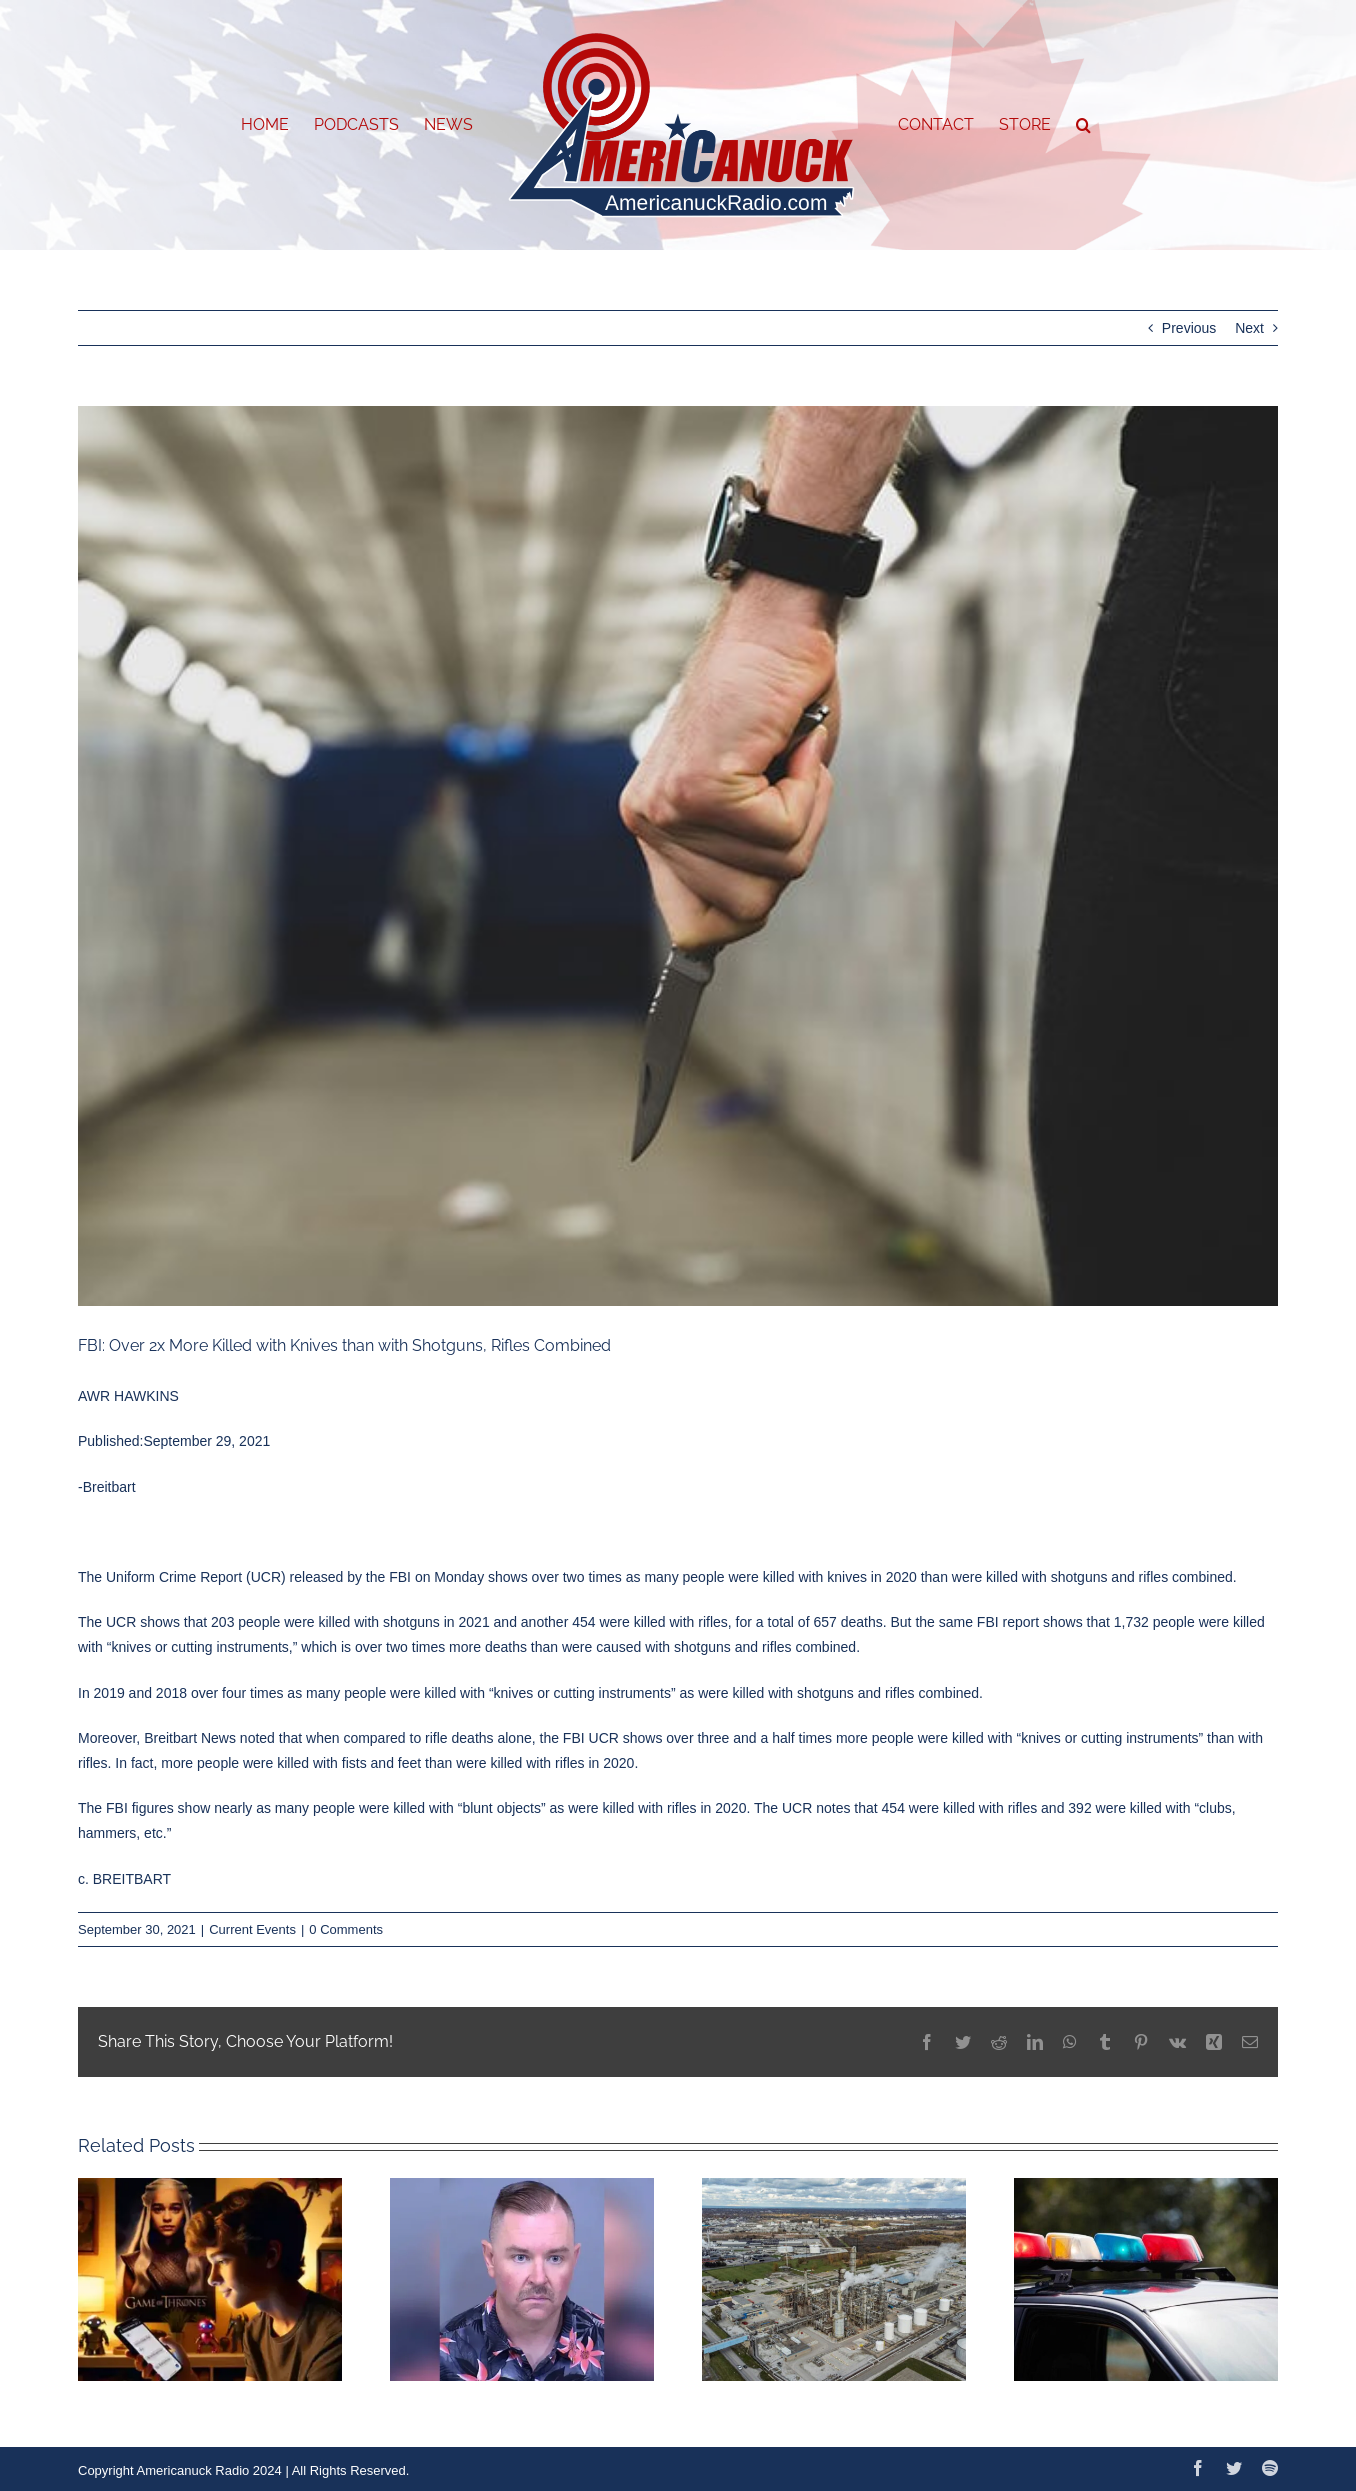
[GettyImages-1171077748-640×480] (678, 856)
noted (257, 1738)
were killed (276, 1763)
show (194, 1808)
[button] (1083, 125)
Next (1249, 328)
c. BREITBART (124, 1879)
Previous (1189, 328)
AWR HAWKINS (128, 1396)
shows (160, 1622)
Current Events (252, 1929)
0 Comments (346, 1929)
